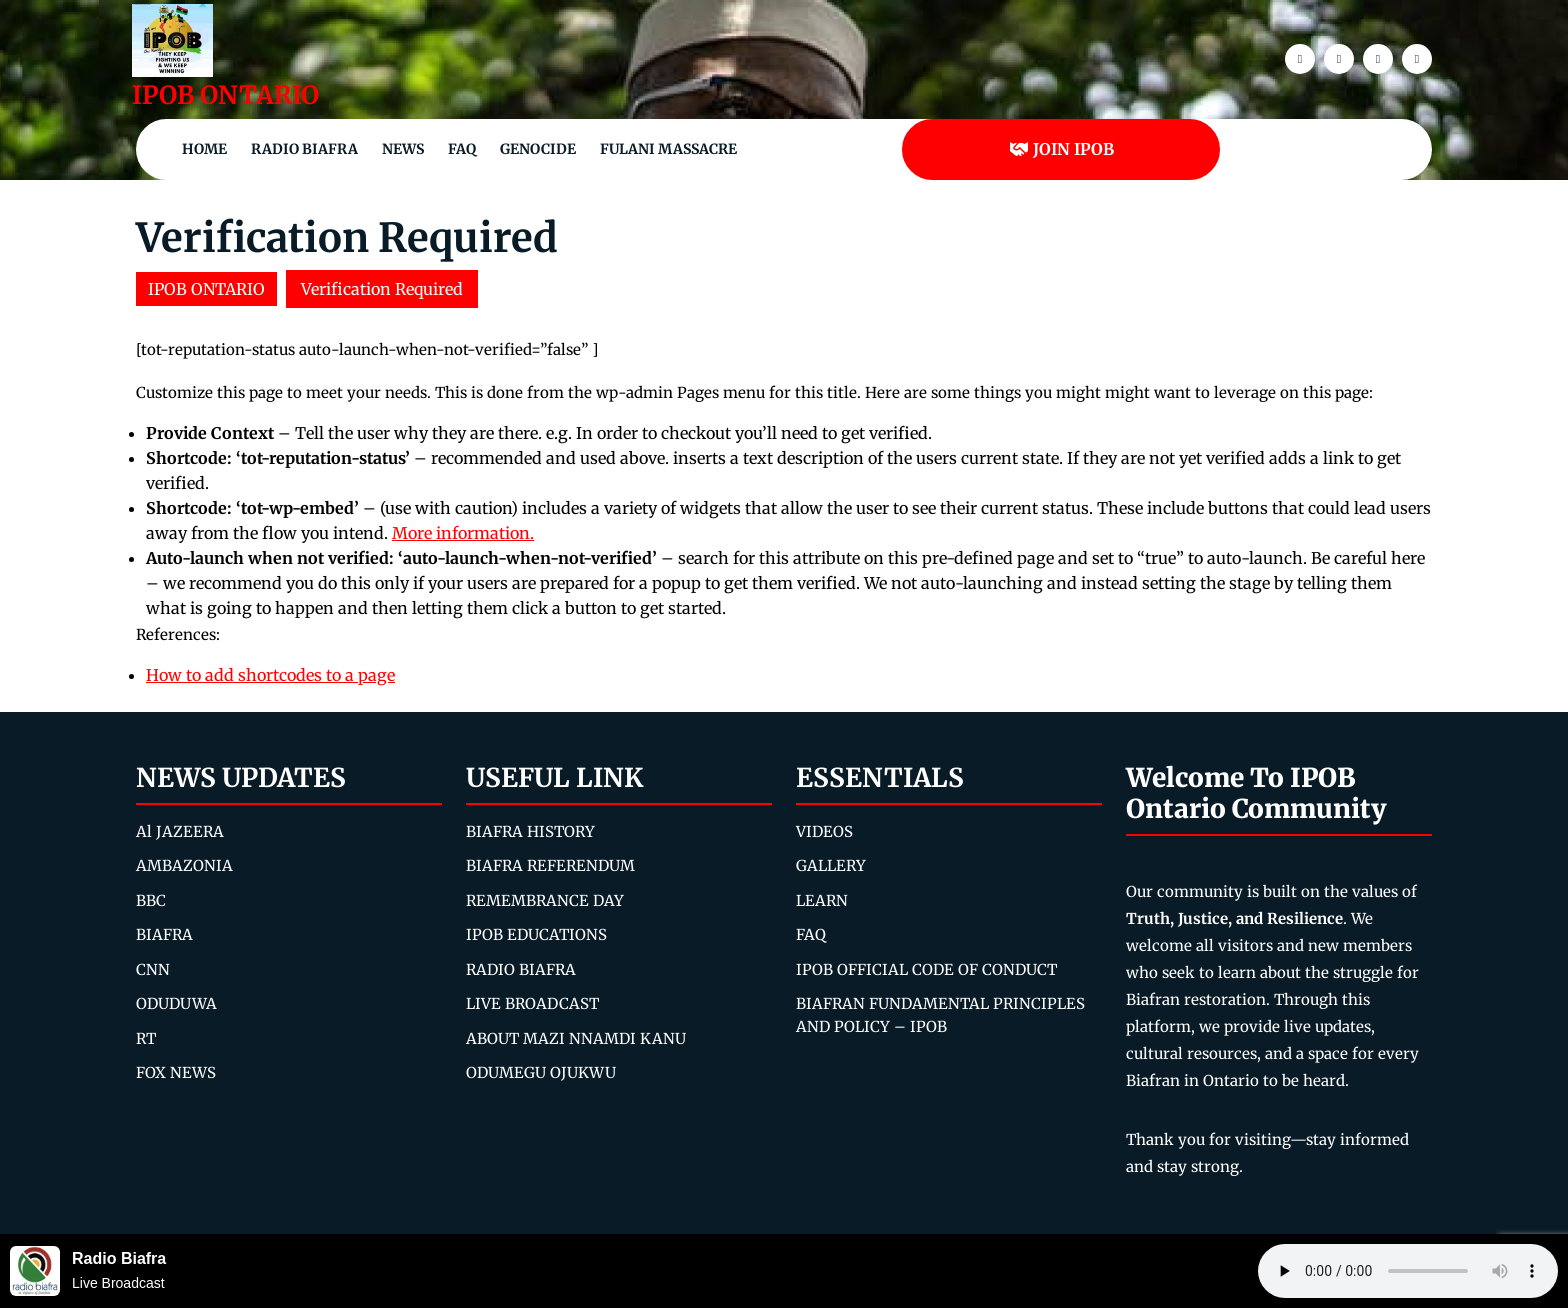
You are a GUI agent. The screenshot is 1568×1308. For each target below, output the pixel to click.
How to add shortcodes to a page (270, 675)
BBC (151, 900)
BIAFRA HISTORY (530, 831)
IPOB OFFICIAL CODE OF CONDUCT (926, 969)
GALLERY (831, 865)
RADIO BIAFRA (521, 969)
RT (146, 1038)
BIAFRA (164, 934)
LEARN (822, 900)
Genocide (538, 149)
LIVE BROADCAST (532, 1003)
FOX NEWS (176, 1072)
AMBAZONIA (184, 865)
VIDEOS (824, 831)
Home (204, 149)
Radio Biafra (304, 149)
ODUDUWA (176, 1003)
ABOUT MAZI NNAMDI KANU (576, 1038)
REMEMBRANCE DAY (545, 900)
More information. (463, 533)
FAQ (462, 149)
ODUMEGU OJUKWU (541, 1072)
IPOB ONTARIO (225, 95)
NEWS (403, 149)
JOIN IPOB (1061, 149)
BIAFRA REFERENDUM (550, 865)
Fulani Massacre (668, 149)
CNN (153, 969)
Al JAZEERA (180, 831)
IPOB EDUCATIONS (536, 934)
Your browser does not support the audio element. (1408, 1271)
